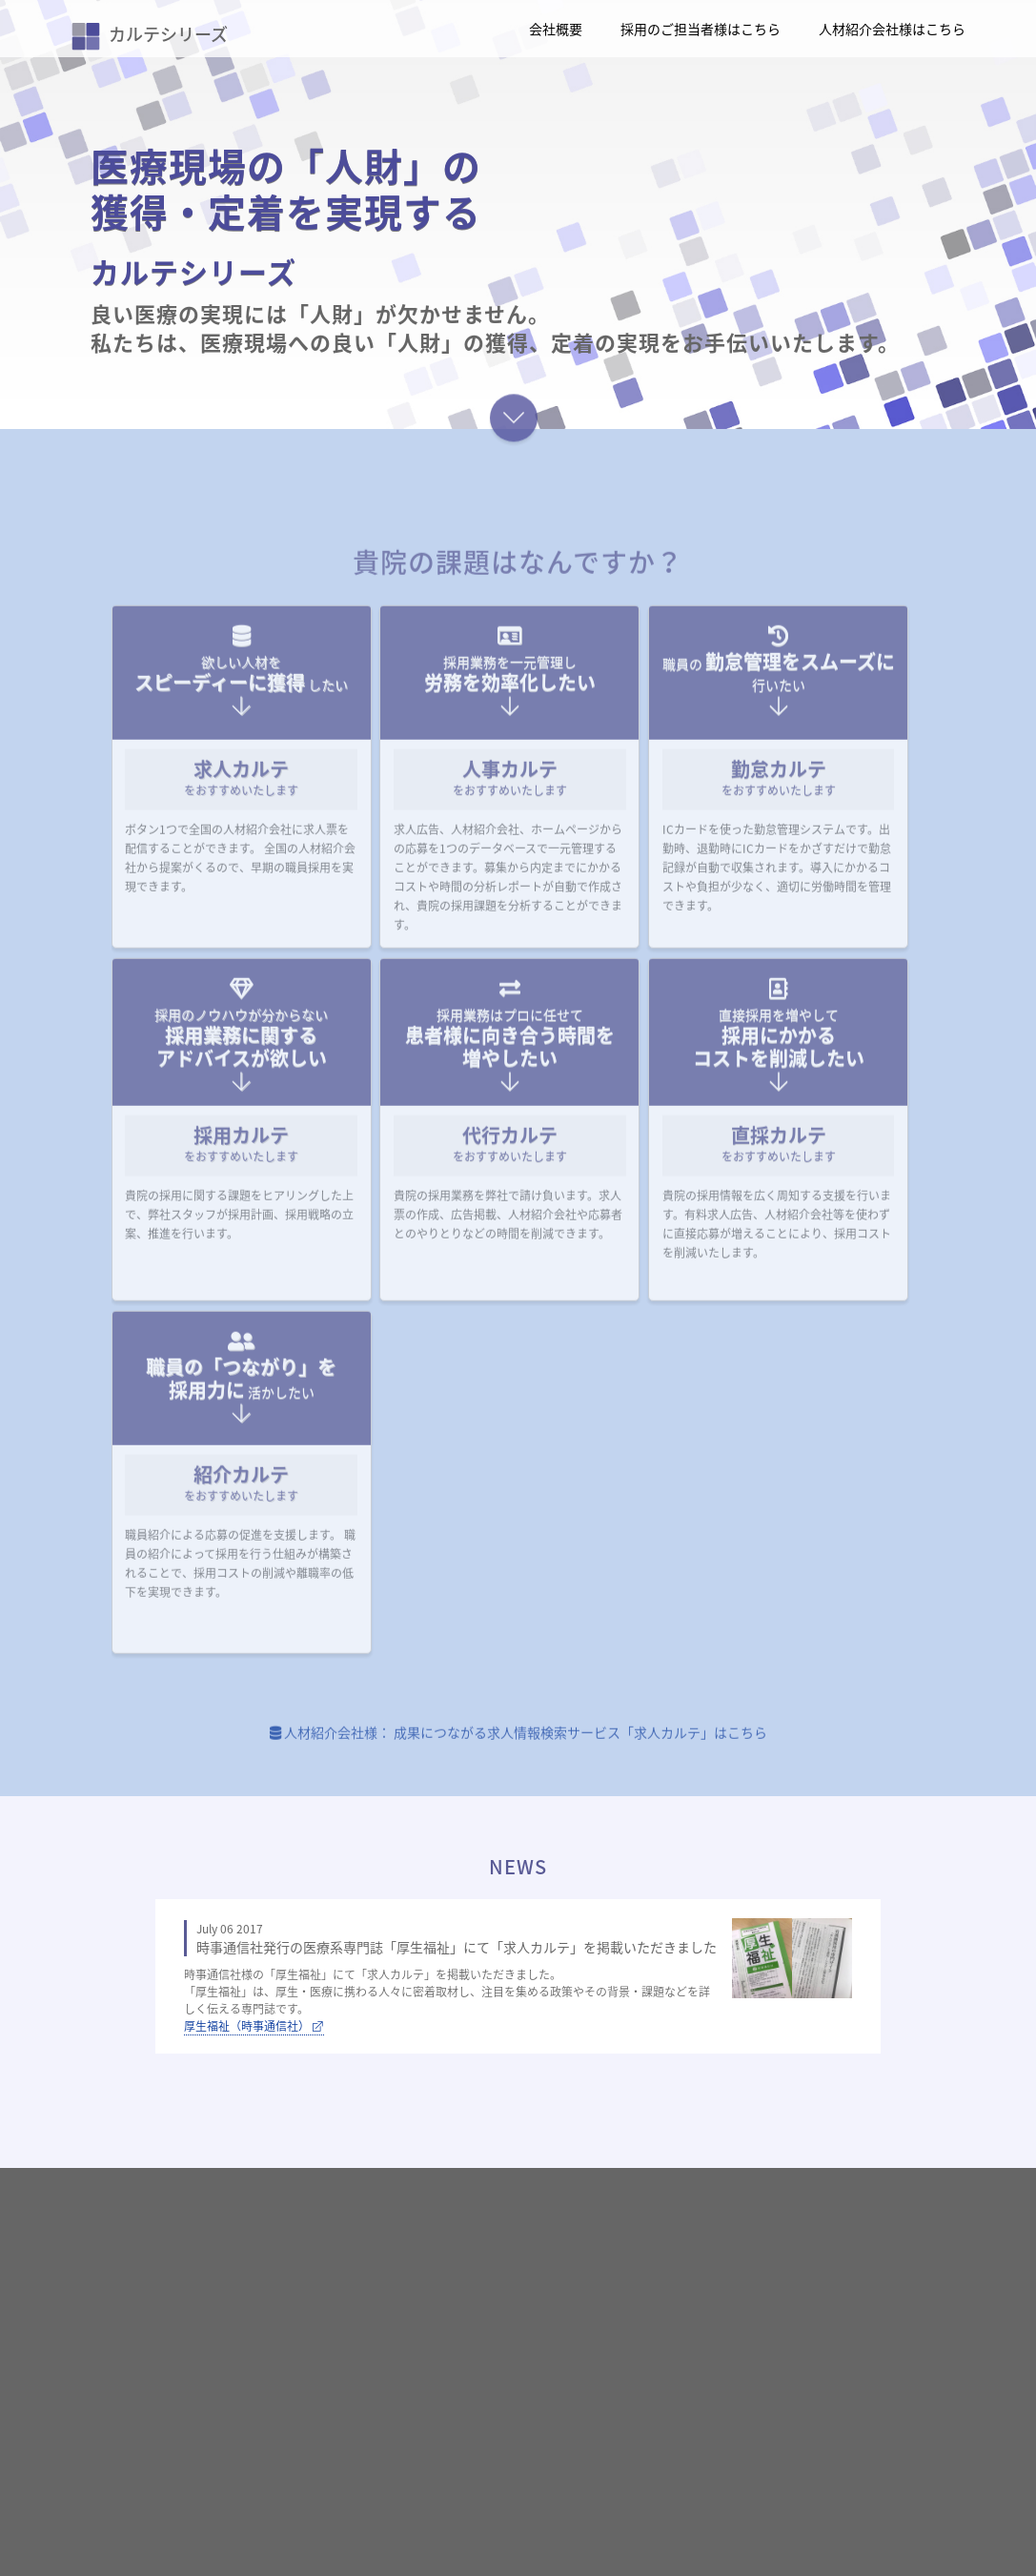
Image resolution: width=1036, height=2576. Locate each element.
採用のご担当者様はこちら (700, 28)
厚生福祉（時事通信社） (254, 2025)
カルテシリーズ (149, 34)
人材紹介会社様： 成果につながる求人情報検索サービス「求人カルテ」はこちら (518, 1747)
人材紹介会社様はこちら (892, 28)
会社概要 (555, 28)
